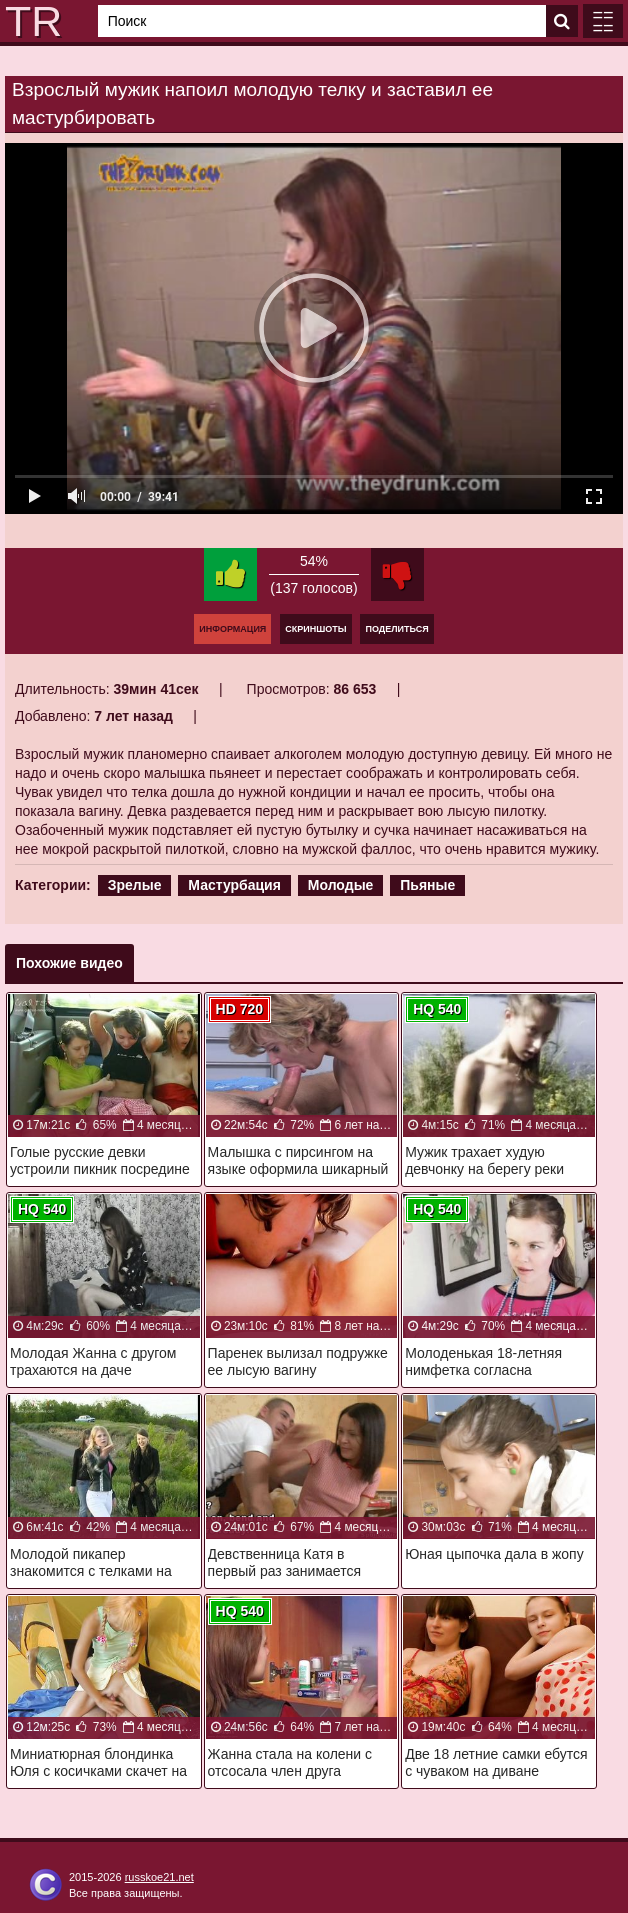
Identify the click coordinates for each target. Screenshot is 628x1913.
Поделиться (396, 629)
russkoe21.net (159, 1877)
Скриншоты (315, 629)
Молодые (341, 885)
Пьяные (427, 885)
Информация (232, 629)
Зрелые (135, 885)
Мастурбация (234, 885)
